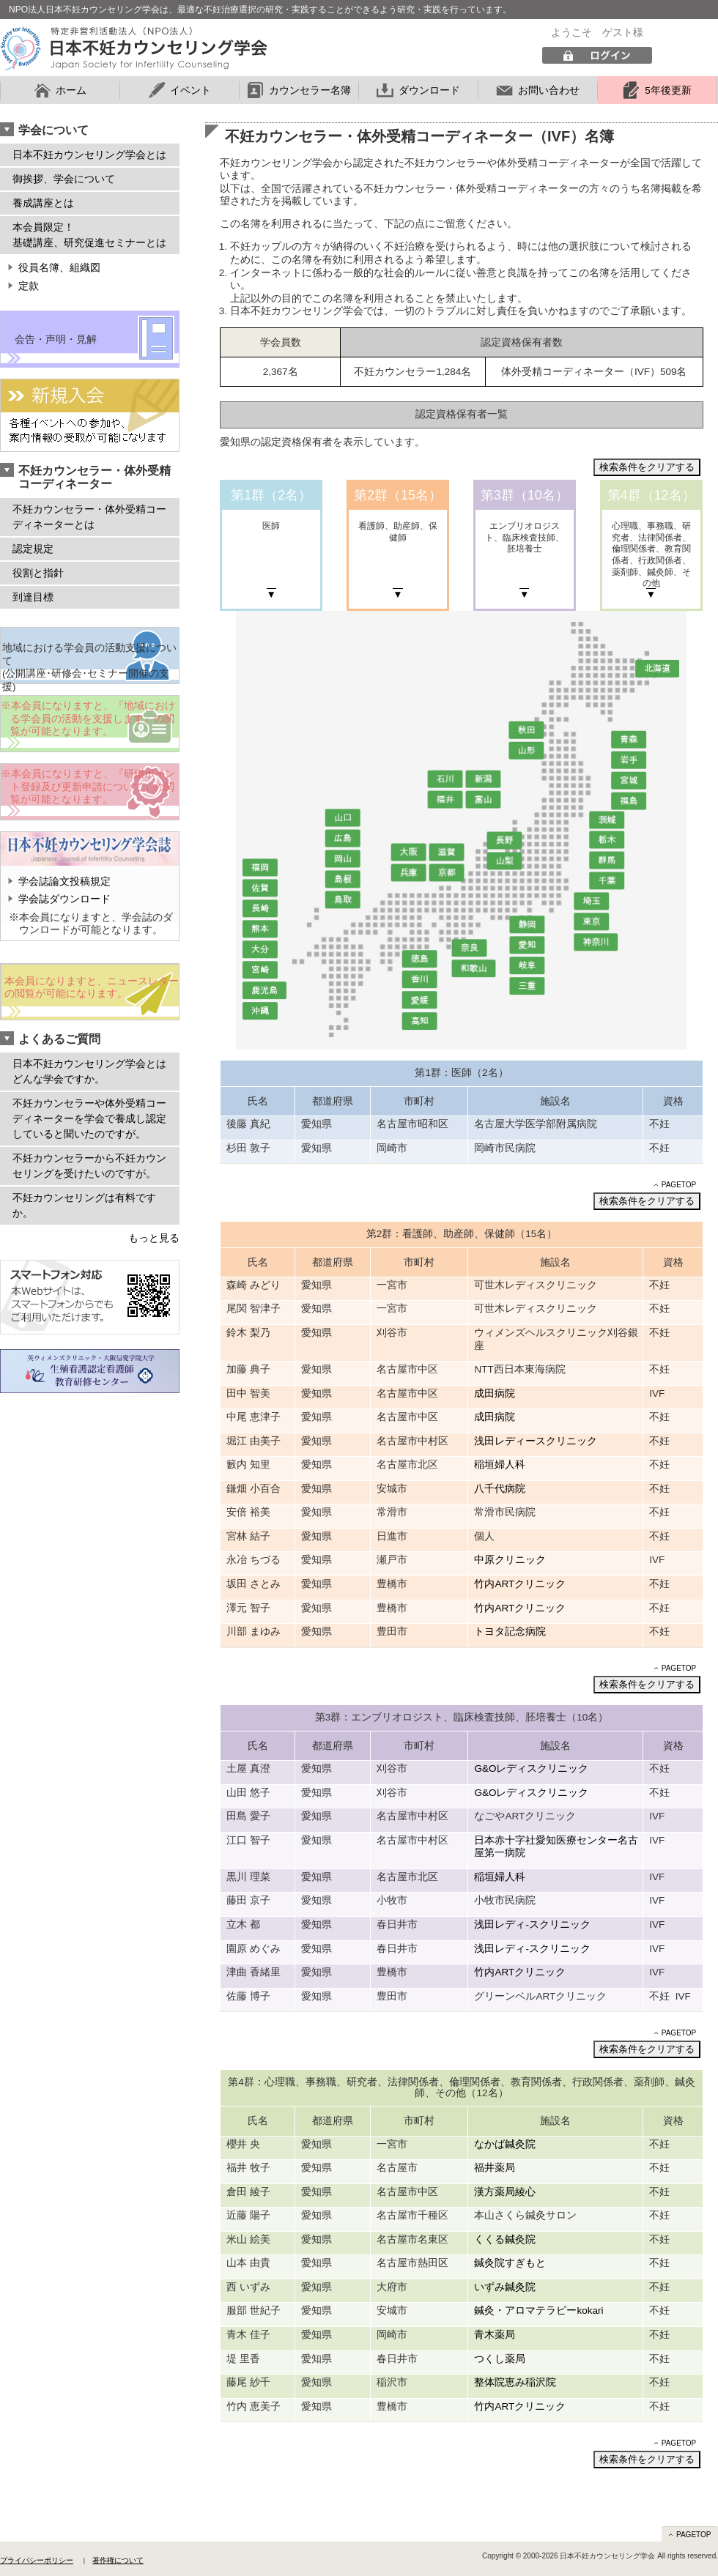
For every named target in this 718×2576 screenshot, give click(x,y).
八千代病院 (499, 1488)
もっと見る (154, 1238)
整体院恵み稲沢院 (515, 2382)
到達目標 (32, 597)
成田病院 (494, 1393)
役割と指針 (38, 573)
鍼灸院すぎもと (510, 2262)
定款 (28, 286)
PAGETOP (679, 1185)
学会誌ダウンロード (64, 899)
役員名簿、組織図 (59, 267)
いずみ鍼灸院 (505, 2287)
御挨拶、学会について (63, 179)
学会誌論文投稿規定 (64, 881)
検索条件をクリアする (647, 466)
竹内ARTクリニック (520, 1583)
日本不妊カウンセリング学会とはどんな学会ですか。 (89, 1071)
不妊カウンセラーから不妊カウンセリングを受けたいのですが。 (89, 1165)
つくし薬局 (499, 2358)
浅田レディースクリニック (535, 1441)
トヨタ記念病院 (510, 1631)
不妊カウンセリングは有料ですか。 (84, 1205)
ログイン (597, 55)
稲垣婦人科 (499, 1464)
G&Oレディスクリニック (531, 1768)
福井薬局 (494, 2167)
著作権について (118, 2560)
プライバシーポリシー (36, 2560)
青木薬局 (494, 2334)
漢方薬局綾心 (505, 2191)
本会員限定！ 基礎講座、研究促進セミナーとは (89, 234)
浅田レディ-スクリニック (532, 1924)
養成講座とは (43, 203)
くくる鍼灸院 (505, 2239)
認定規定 (32, 548)
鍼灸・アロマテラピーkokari (538, 2310)
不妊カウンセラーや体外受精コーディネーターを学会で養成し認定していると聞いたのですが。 (89, 1118)
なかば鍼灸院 (505, 2144)
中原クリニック (510, 1559)
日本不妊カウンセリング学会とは (89, 154)
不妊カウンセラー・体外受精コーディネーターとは (89, 516)
